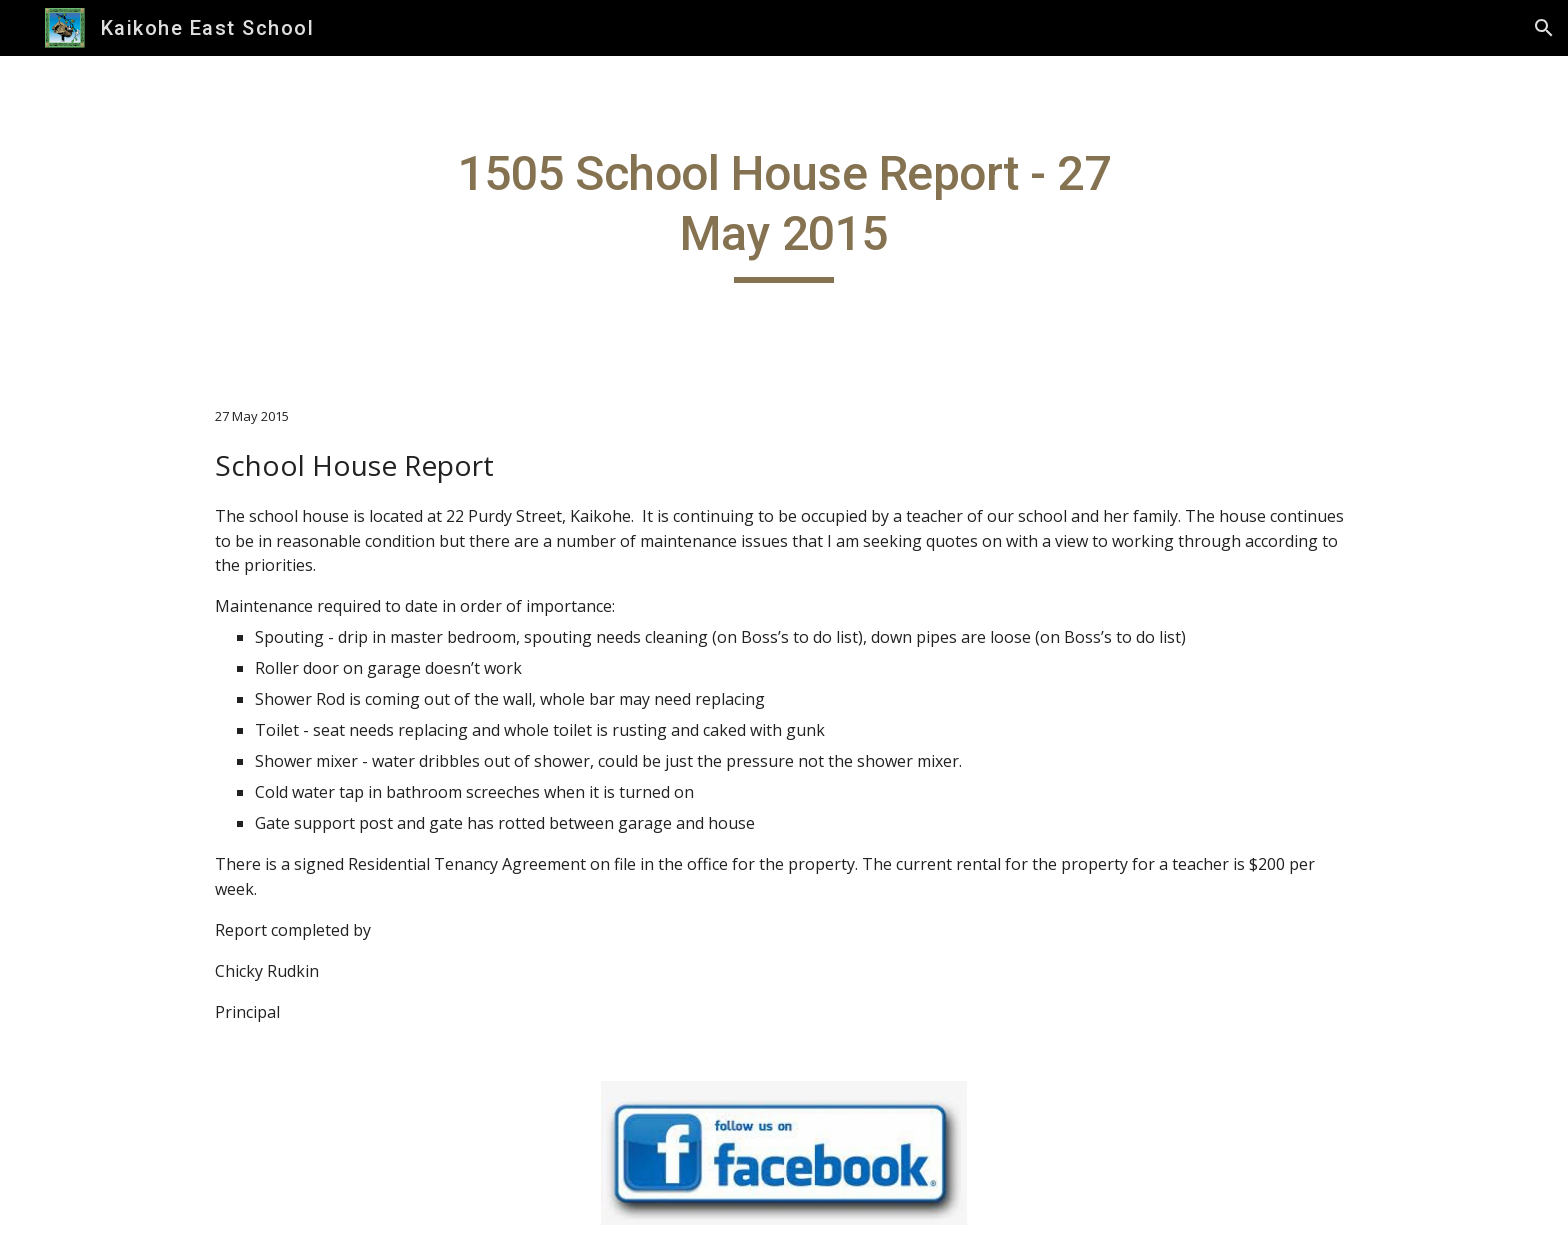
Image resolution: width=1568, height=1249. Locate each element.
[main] (784, 213)
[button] (1544, 28)
